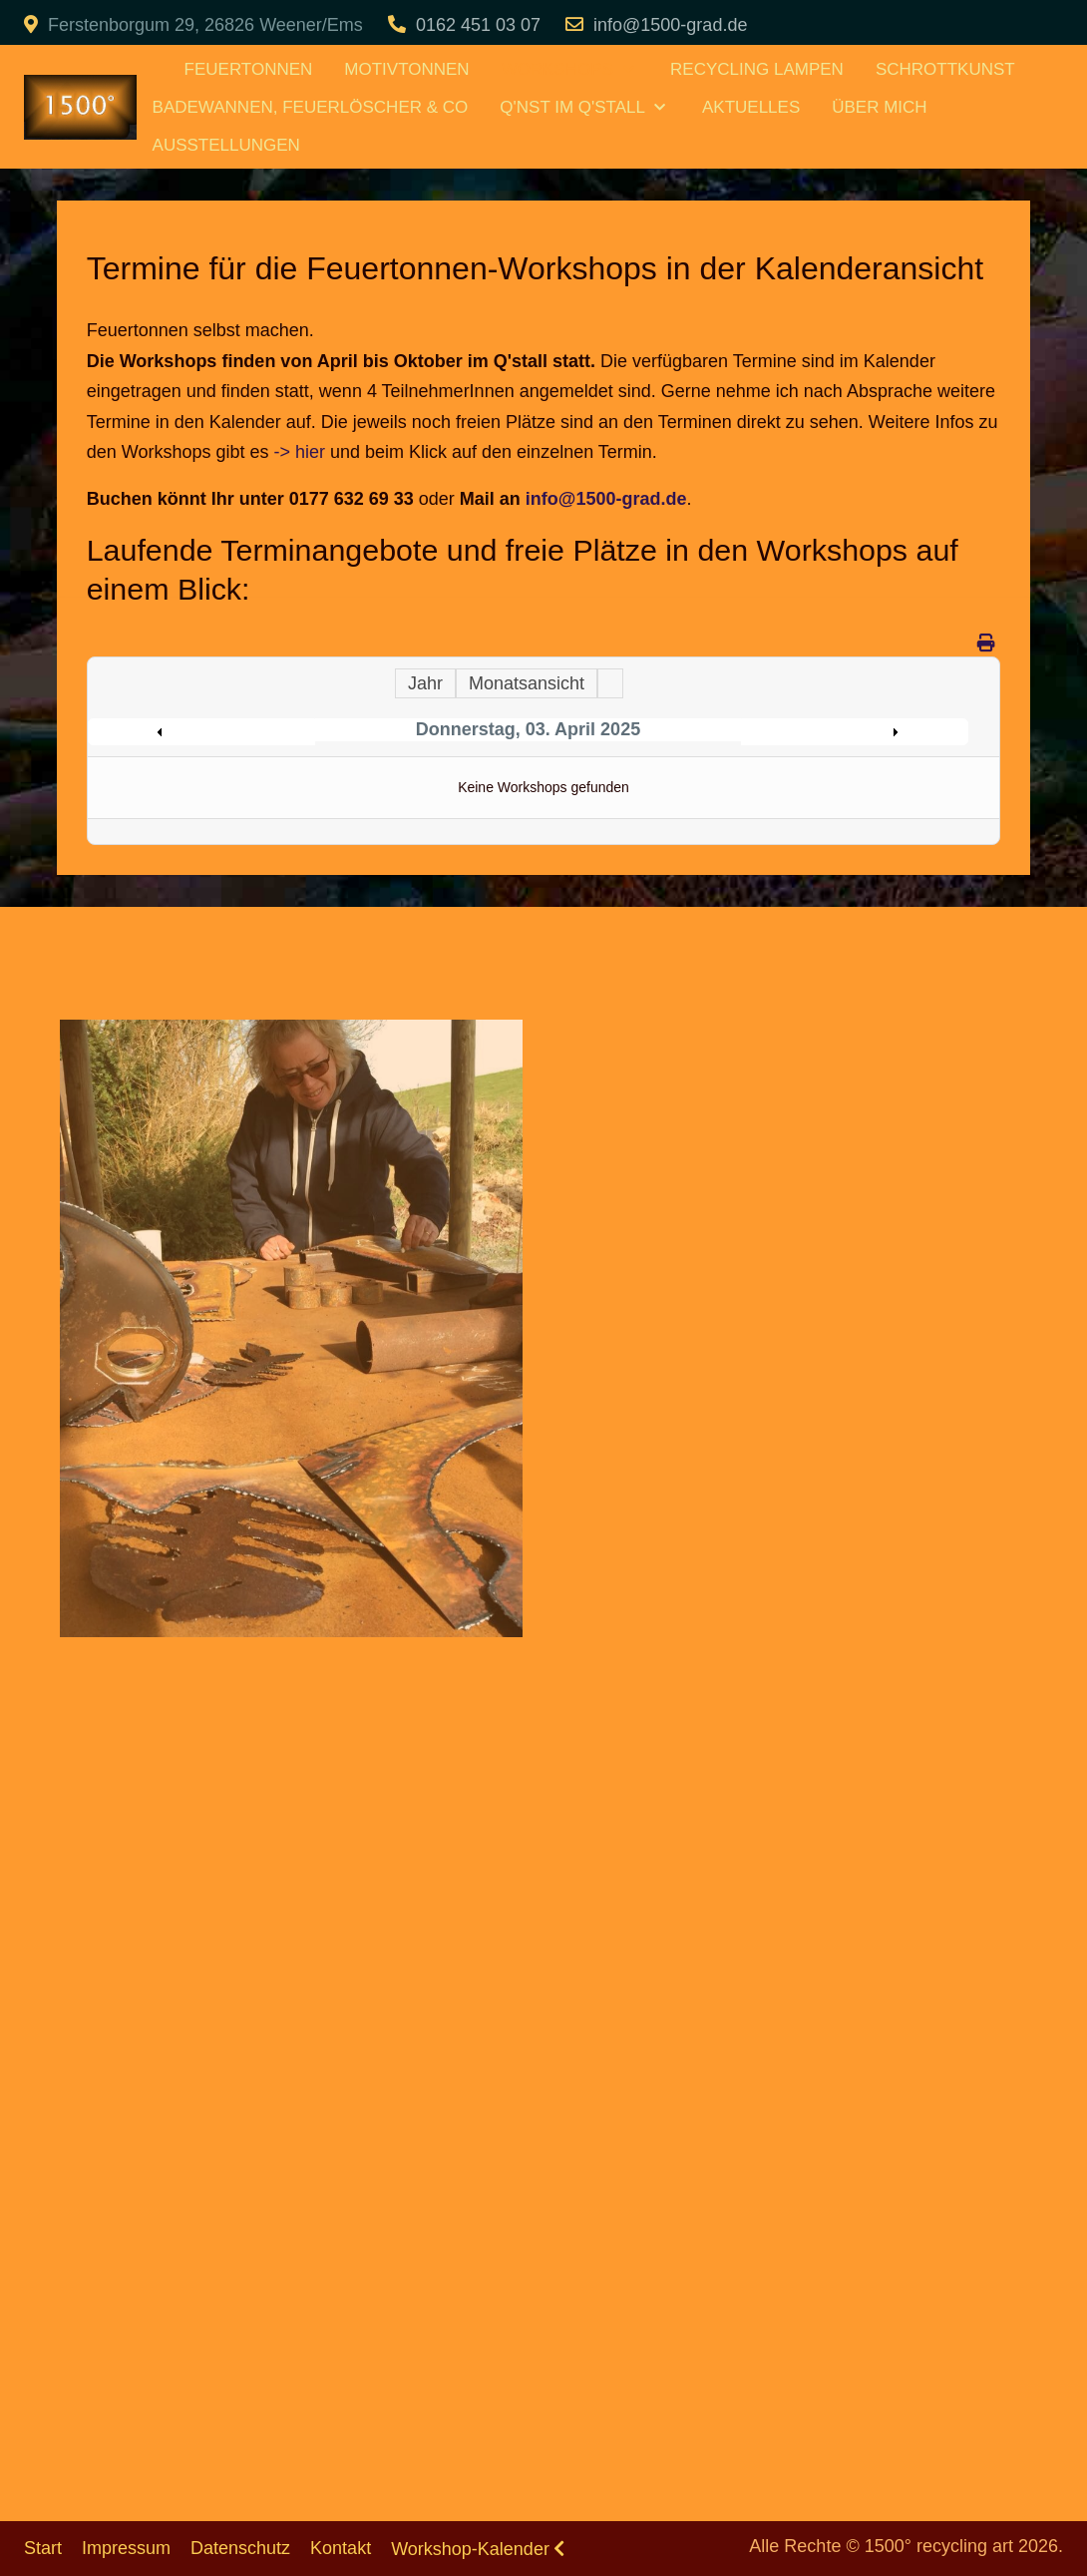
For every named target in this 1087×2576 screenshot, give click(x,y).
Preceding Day (207, 732)
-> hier (299, 452)
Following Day (849, 732)
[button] (290, 1327)
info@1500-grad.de (670, 25)
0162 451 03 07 (478, 25)
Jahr (425, 683)
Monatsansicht (526, 683)
